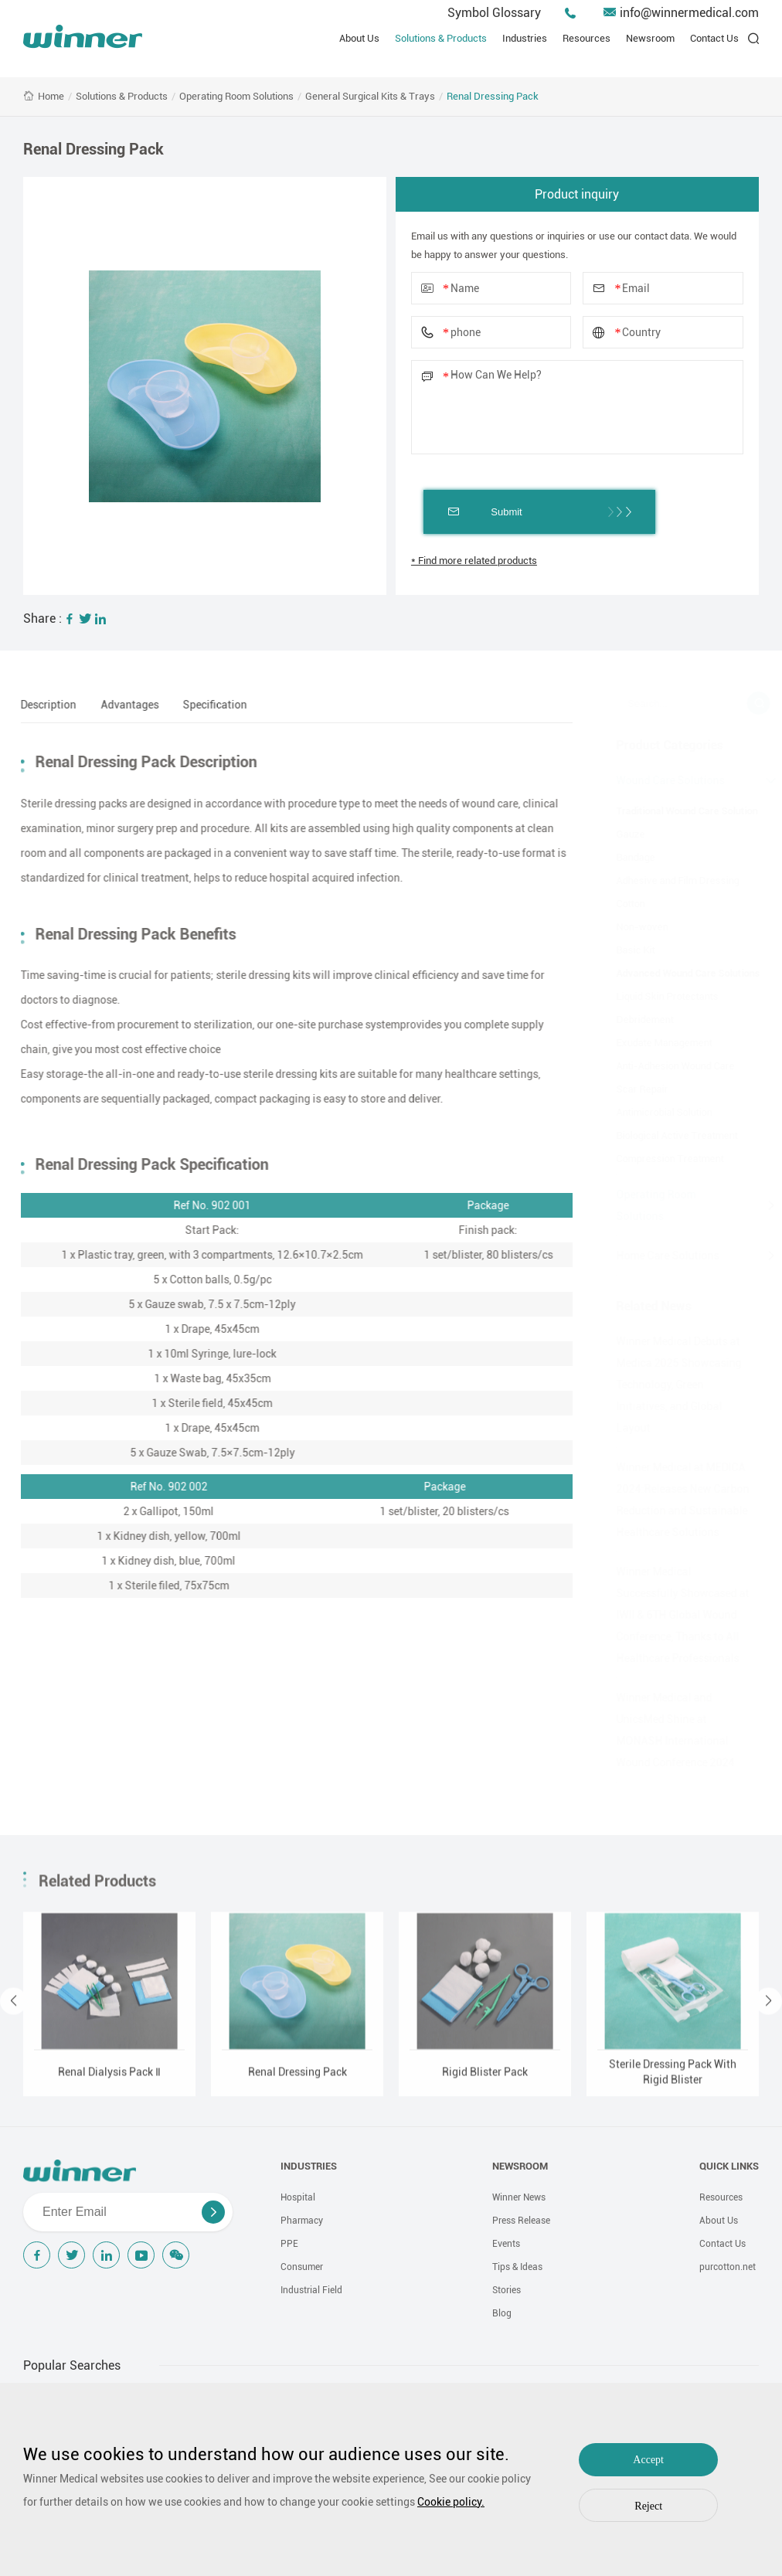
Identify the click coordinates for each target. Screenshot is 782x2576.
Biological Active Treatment (668, 1135)
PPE (289, 2243)
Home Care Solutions (658, 1255)
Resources (586, 38)
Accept (648, 2460)
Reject (648, 2506)
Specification (207, 704)
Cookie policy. (450, 2502)
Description (40, 704)
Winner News (519, 2197)
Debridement (636, 1019)
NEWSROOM (520, 2166)
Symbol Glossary (494, 12)
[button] (13, 2008)
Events (506, 2243)
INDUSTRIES (308, 2166)
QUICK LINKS (729, 2166)
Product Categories (660, 745)
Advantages (122, 704)
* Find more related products (474, 560)
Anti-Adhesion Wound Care (666, 1066)
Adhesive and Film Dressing (668, 880)
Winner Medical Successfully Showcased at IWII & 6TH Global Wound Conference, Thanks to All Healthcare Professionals (673, 1614)
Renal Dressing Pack (493, 96)
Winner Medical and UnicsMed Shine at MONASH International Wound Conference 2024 (666, 1730)
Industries (524, 38)
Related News (644, 1306)
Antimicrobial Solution (655, 1112)
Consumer (301, 2267)
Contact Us (714, 38)
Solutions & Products (441, 38)
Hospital (297, 2197)
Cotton (621, 903)
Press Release (521, 2220)
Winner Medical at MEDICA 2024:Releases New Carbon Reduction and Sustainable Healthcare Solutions (673, 1499)
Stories (506, 2290)
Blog (502, 2313)
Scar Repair (633, 1089)
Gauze (621, 834)
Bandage (626, 857)
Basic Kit (626, 950)
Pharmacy (301, 2220)
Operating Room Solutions (236, 96)
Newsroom (650, 38)
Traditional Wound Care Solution (678, 811)
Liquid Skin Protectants (658, 996)
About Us (359, 38)
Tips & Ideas (517, 2267)
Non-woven (633, 927)
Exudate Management (655, 1042)
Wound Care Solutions (661, 780)
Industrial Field (311, 2290)
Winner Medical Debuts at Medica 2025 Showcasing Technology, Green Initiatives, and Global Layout (670, 1384)
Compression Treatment (661, 1158)
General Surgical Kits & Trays (370, 96)
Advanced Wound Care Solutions (679, 973)
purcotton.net (727, 2267)
